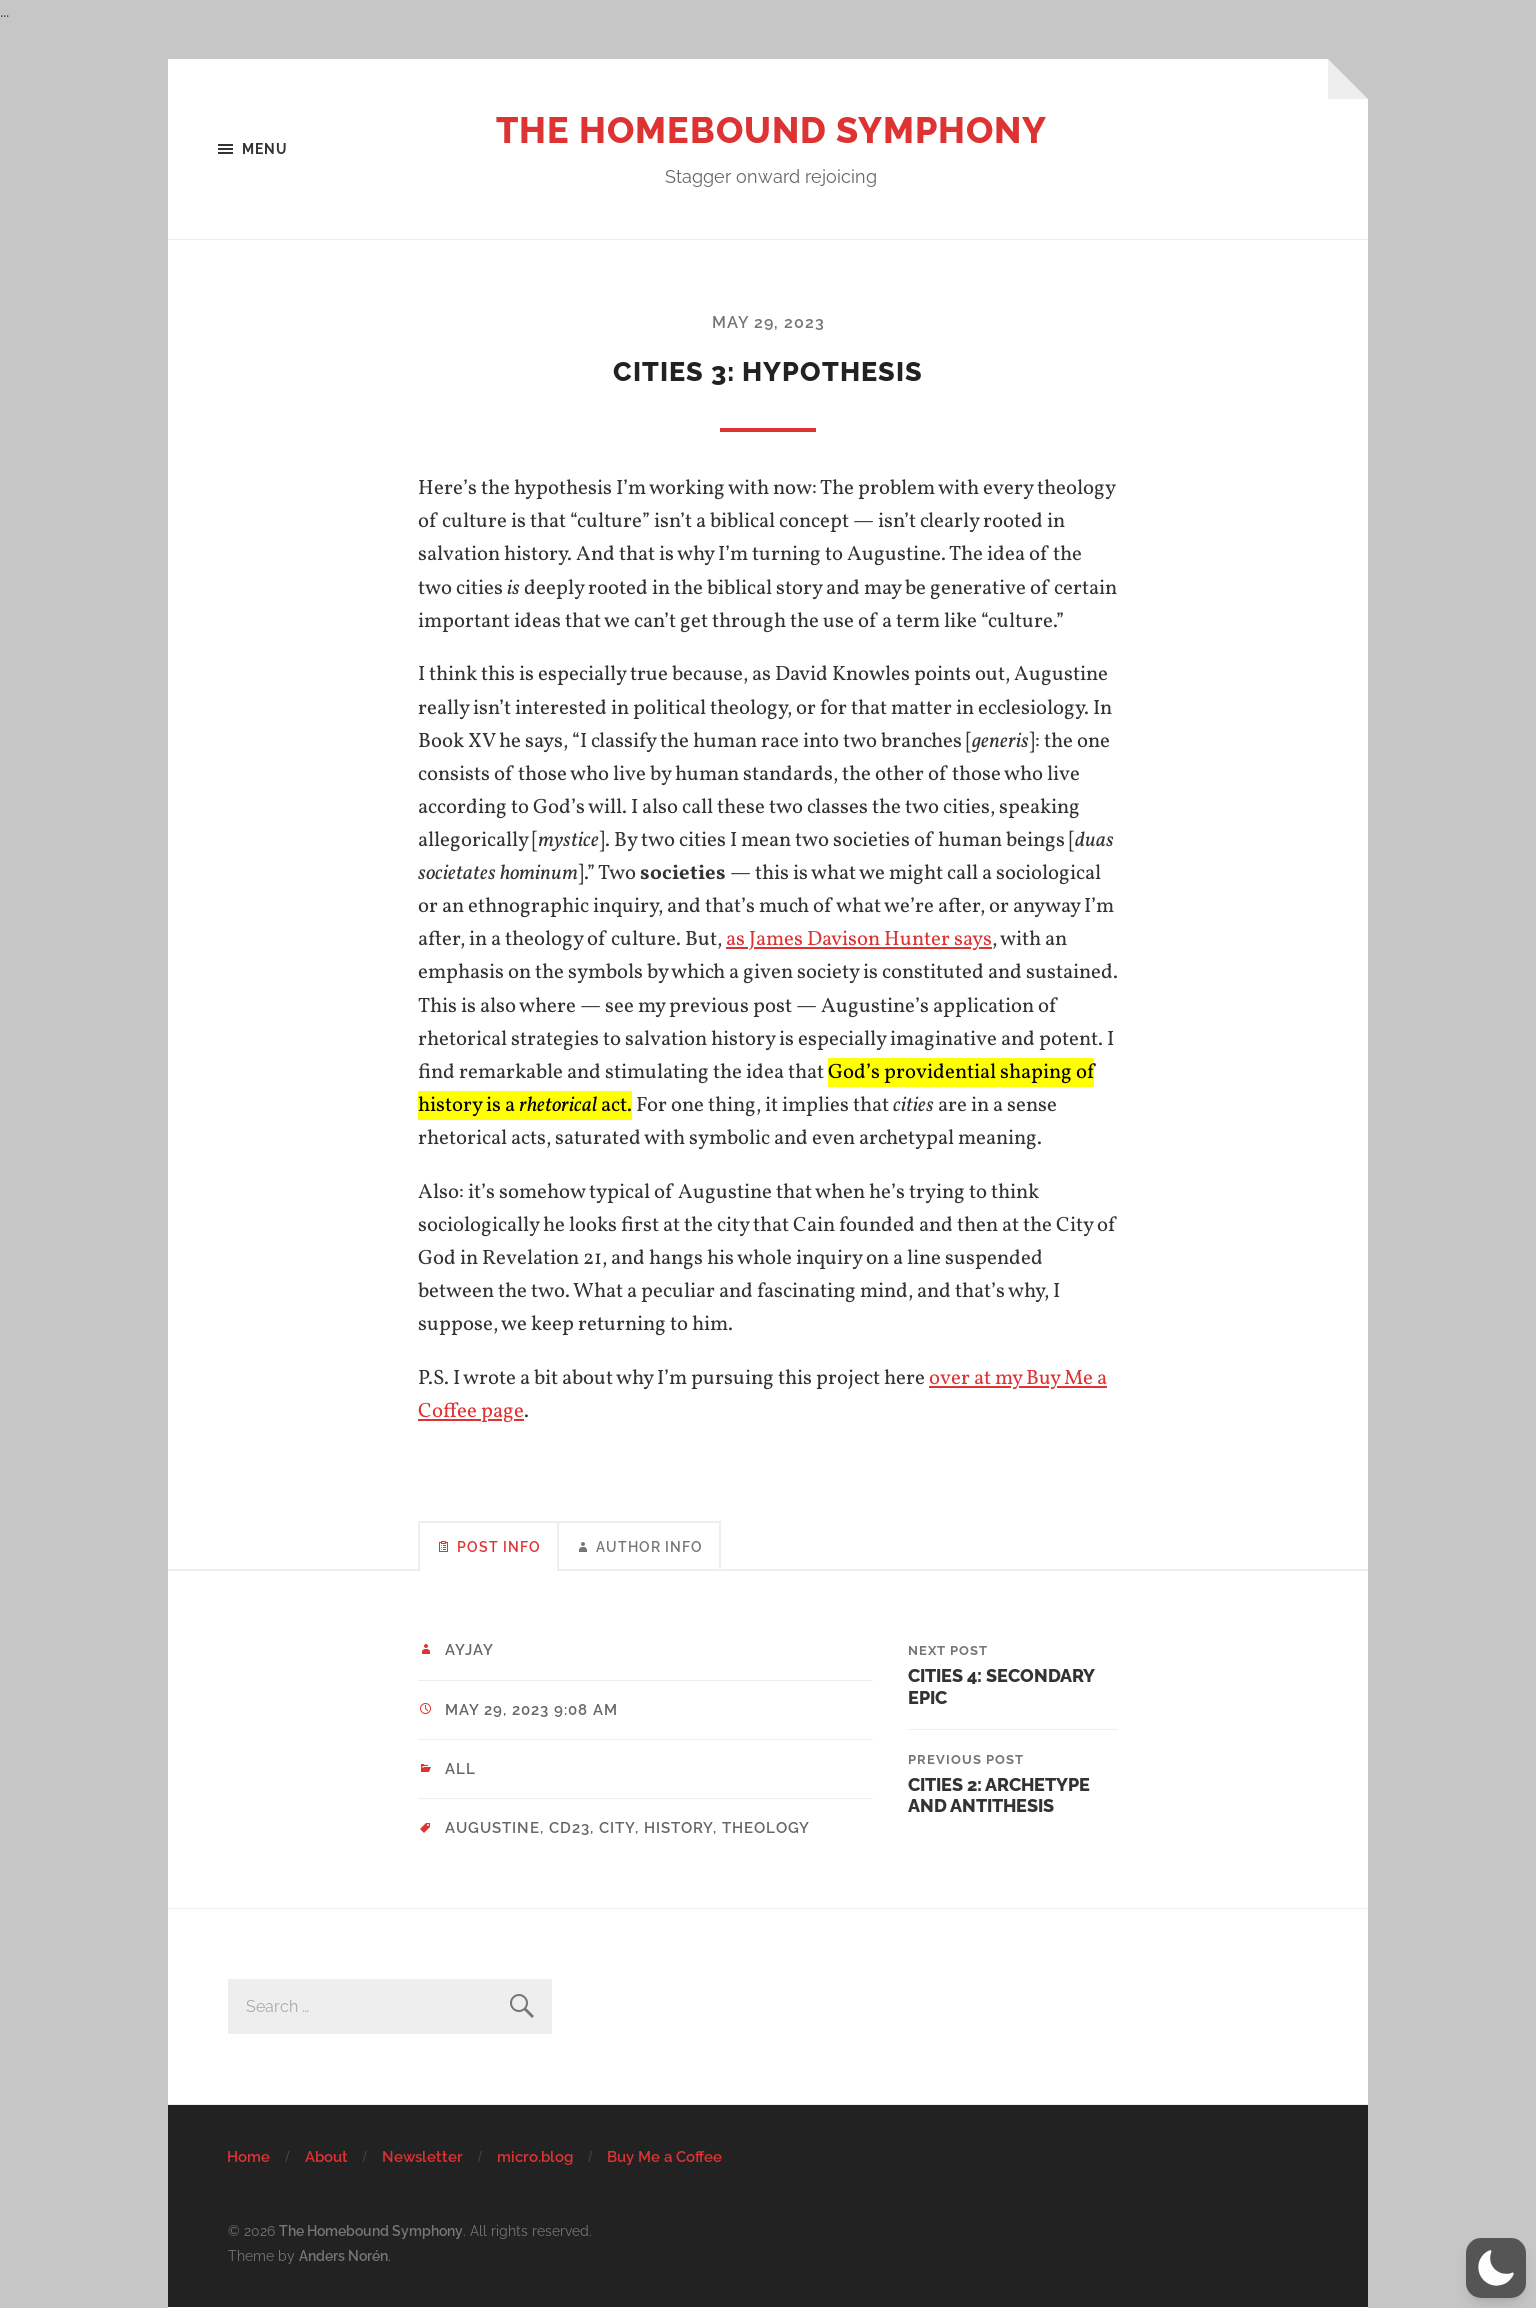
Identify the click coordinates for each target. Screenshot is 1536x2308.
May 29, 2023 (768, 322)
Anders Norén (343, 2255)
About (326, 2157)
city (617, 1828)
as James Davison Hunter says (859, 939)
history (678, 1828)
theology (766, 1828)
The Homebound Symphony (771, 130)
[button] (1496, 2268)
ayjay (469, 1650)
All (460, 1769)
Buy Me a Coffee (664, 2157)
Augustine (492, 1828)
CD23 (569, 1828)
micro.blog (535, 2157)
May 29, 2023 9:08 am (531, 1710)
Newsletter (422, 2157)
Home (248, 2157)
